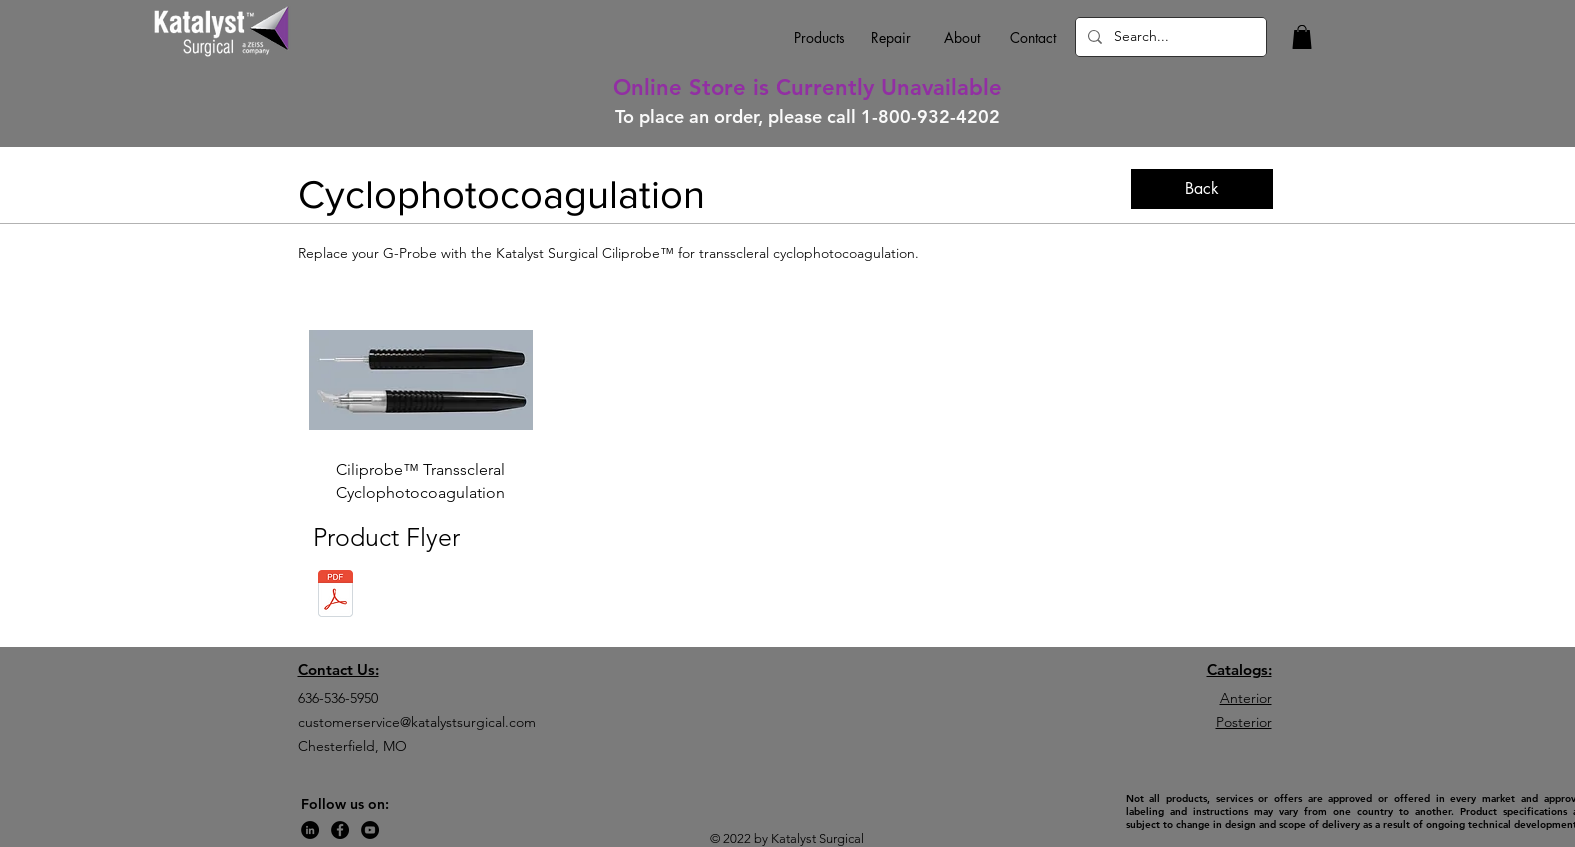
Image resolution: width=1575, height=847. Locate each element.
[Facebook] (340, 830)
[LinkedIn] (310, 830)
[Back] (1202, 189)
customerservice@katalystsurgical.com (417, 722)
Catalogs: (1239, 669)
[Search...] (1169, 37)
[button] (1302, 37)
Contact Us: (338, 669)
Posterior (1244, 722)
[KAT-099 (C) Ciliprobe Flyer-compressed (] (335, 596)
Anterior (1246, 698)
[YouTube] (370, 830)
